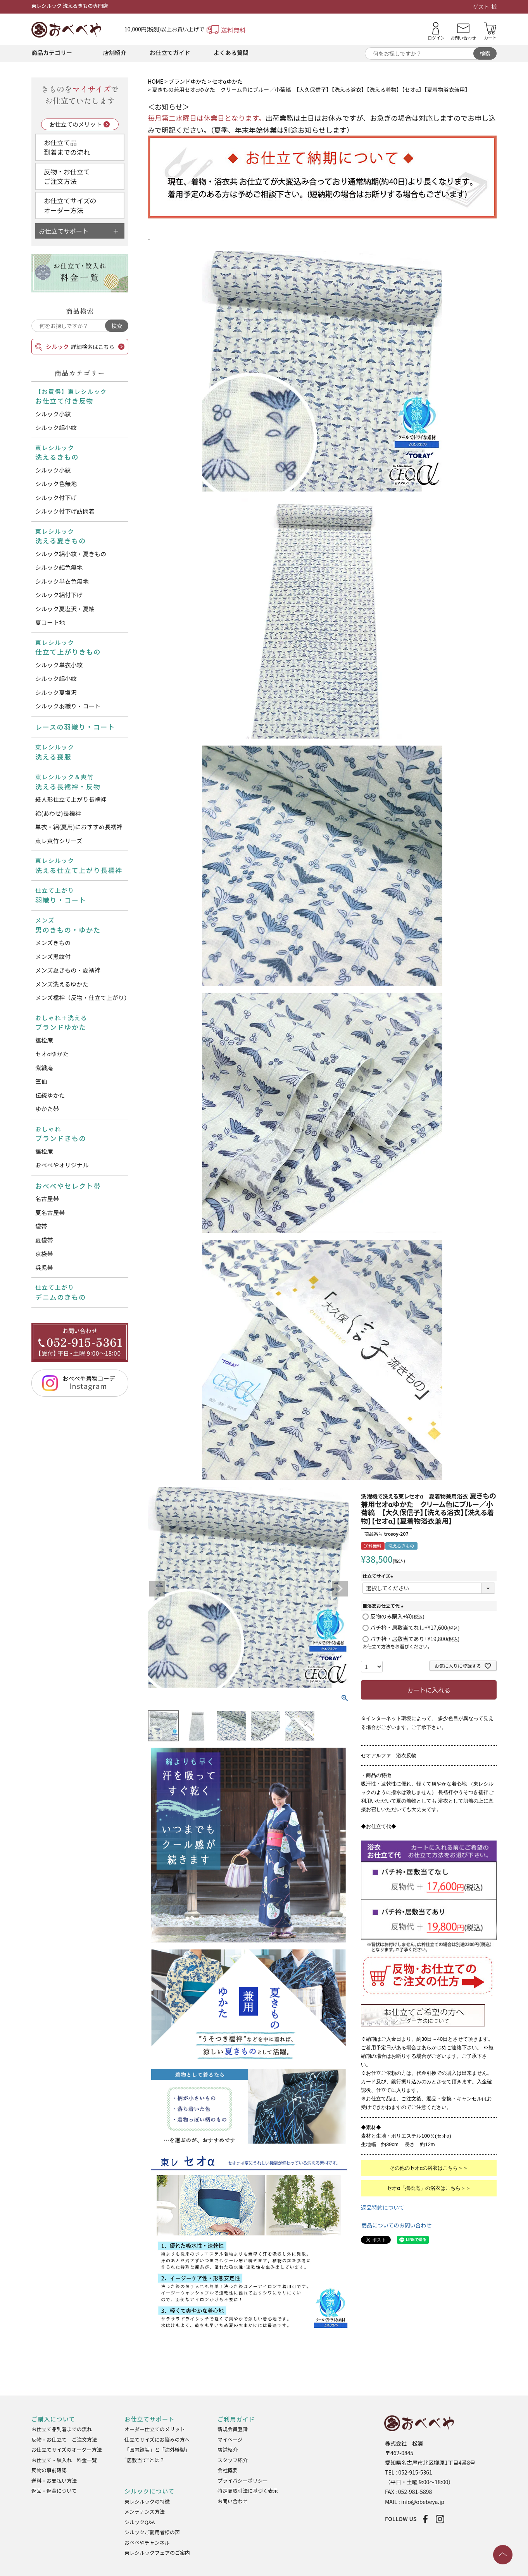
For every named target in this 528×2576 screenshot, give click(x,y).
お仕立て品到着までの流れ (67, 147)
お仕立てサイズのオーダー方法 (70, 205)
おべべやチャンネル (147, 2542)
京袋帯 (44, 1253)
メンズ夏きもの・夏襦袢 (67, 970)
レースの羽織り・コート (75, 727)
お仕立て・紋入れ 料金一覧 (64, 2460)
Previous (157, 1588)
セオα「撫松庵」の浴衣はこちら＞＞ (429, 2188)
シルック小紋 (53, 414)
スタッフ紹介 (232, 2460)
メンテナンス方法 (144, 2511)
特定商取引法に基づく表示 (247, 2490)
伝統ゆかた (50, 1095)
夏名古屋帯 (50, 1212)
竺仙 (41, 1081)
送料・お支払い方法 (54, 2480)
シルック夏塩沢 (56, 692)
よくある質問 (231, 52)
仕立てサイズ (378, 1575)
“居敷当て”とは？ (144, 2460)
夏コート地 (50, 622)
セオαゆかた (52, 1054)
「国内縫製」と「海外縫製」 (157, 2449)
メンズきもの (53, 942)
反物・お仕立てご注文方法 (67, 176)
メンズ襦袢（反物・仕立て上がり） (81, 997)
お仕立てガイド (170, 52)
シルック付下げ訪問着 (65, 511)
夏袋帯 (44, 1240)
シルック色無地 (56, 483)
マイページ (230, 2439)
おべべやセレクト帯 (68, 1186)
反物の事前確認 (49, 2470)
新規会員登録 (232, 2429)
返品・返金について (54, 2490)
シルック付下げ (56, 497)
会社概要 (227, 2470)
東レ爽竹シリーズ (59, 841)
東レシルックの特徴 (147, 2501)
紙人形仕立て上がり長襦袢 (71, 799)
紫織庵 (44, 1068)
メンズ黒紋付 (53, 956)
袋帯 (41, 1226)
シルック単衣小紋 (59, 665)
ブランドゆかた (188, 81)
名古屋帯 (47, 1198)
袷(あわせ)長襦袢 (58, 813)
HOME (155, 81)
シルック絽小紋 (56, 427)
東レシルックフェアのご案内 (157, 2552)
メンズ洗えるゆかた (61, 984)
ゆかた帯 (47, 1109)
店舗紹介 (114, 52)
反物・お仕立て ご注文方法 (64, 2439)
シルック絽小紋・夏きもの (71, 554)
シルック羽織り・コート (67, 706)
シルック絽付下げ (59, 595)
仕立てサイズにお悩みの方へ (157, 2439)
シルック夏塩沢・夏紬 (65, 609)
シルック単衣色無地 (62, 581)
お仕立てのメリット (75, 124)
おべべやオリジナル (62, 1165)
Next (340, 1588)
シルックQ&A (139, 2522)
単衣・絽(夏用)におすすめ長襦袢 (79, 827)
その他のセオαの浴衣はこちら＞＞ (429, 2168)
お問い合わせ (232, 2501)
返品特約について (382, 2207)
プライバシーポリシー (242, 2480)
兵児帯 (44, 1267)
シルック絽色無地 (59, 567)
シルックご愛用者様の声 (152, 2532)
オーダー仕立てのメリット (154, 2429)
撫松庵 (44, 1040)
